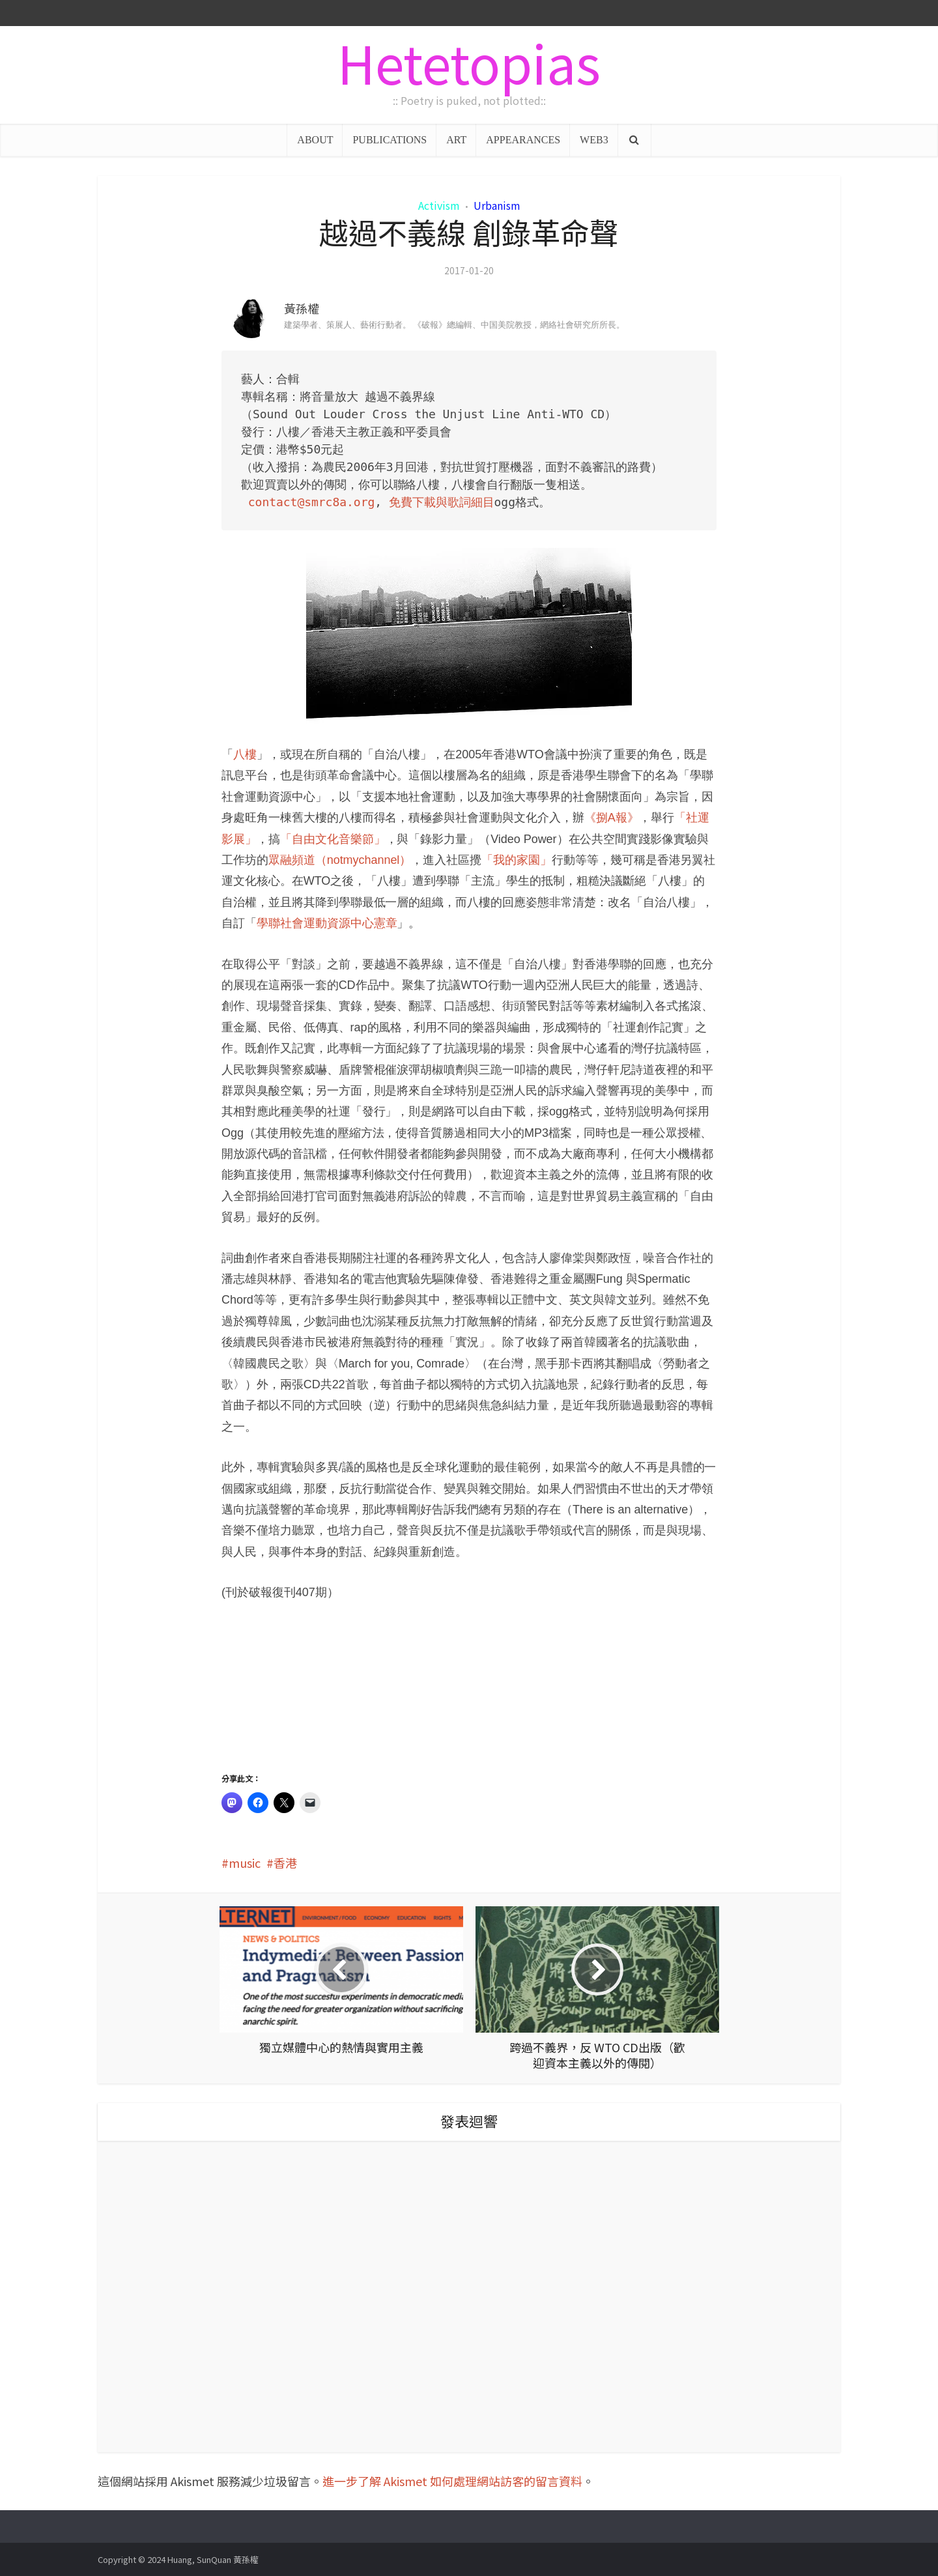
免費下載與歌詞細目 (441, 502)
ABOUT (315, 139)
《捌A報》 (611, 817)
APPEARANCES (523, 139)
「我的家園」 (516, 859)
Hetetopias (469, 62)
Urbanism (497, 205)
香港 (285, 1862)
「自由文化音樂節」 (333, 839)
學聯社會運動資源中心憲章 (327, 923)
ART (456, 139)
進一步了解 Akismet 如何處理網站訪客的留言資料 (452, 2480)
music (245, 1862)
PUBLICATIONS (389, 139)
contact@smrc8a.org (311, 502)
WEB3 (594, 139)
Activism (439, 205)
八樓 (245, 754)
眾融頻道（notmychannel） (339, 859)
